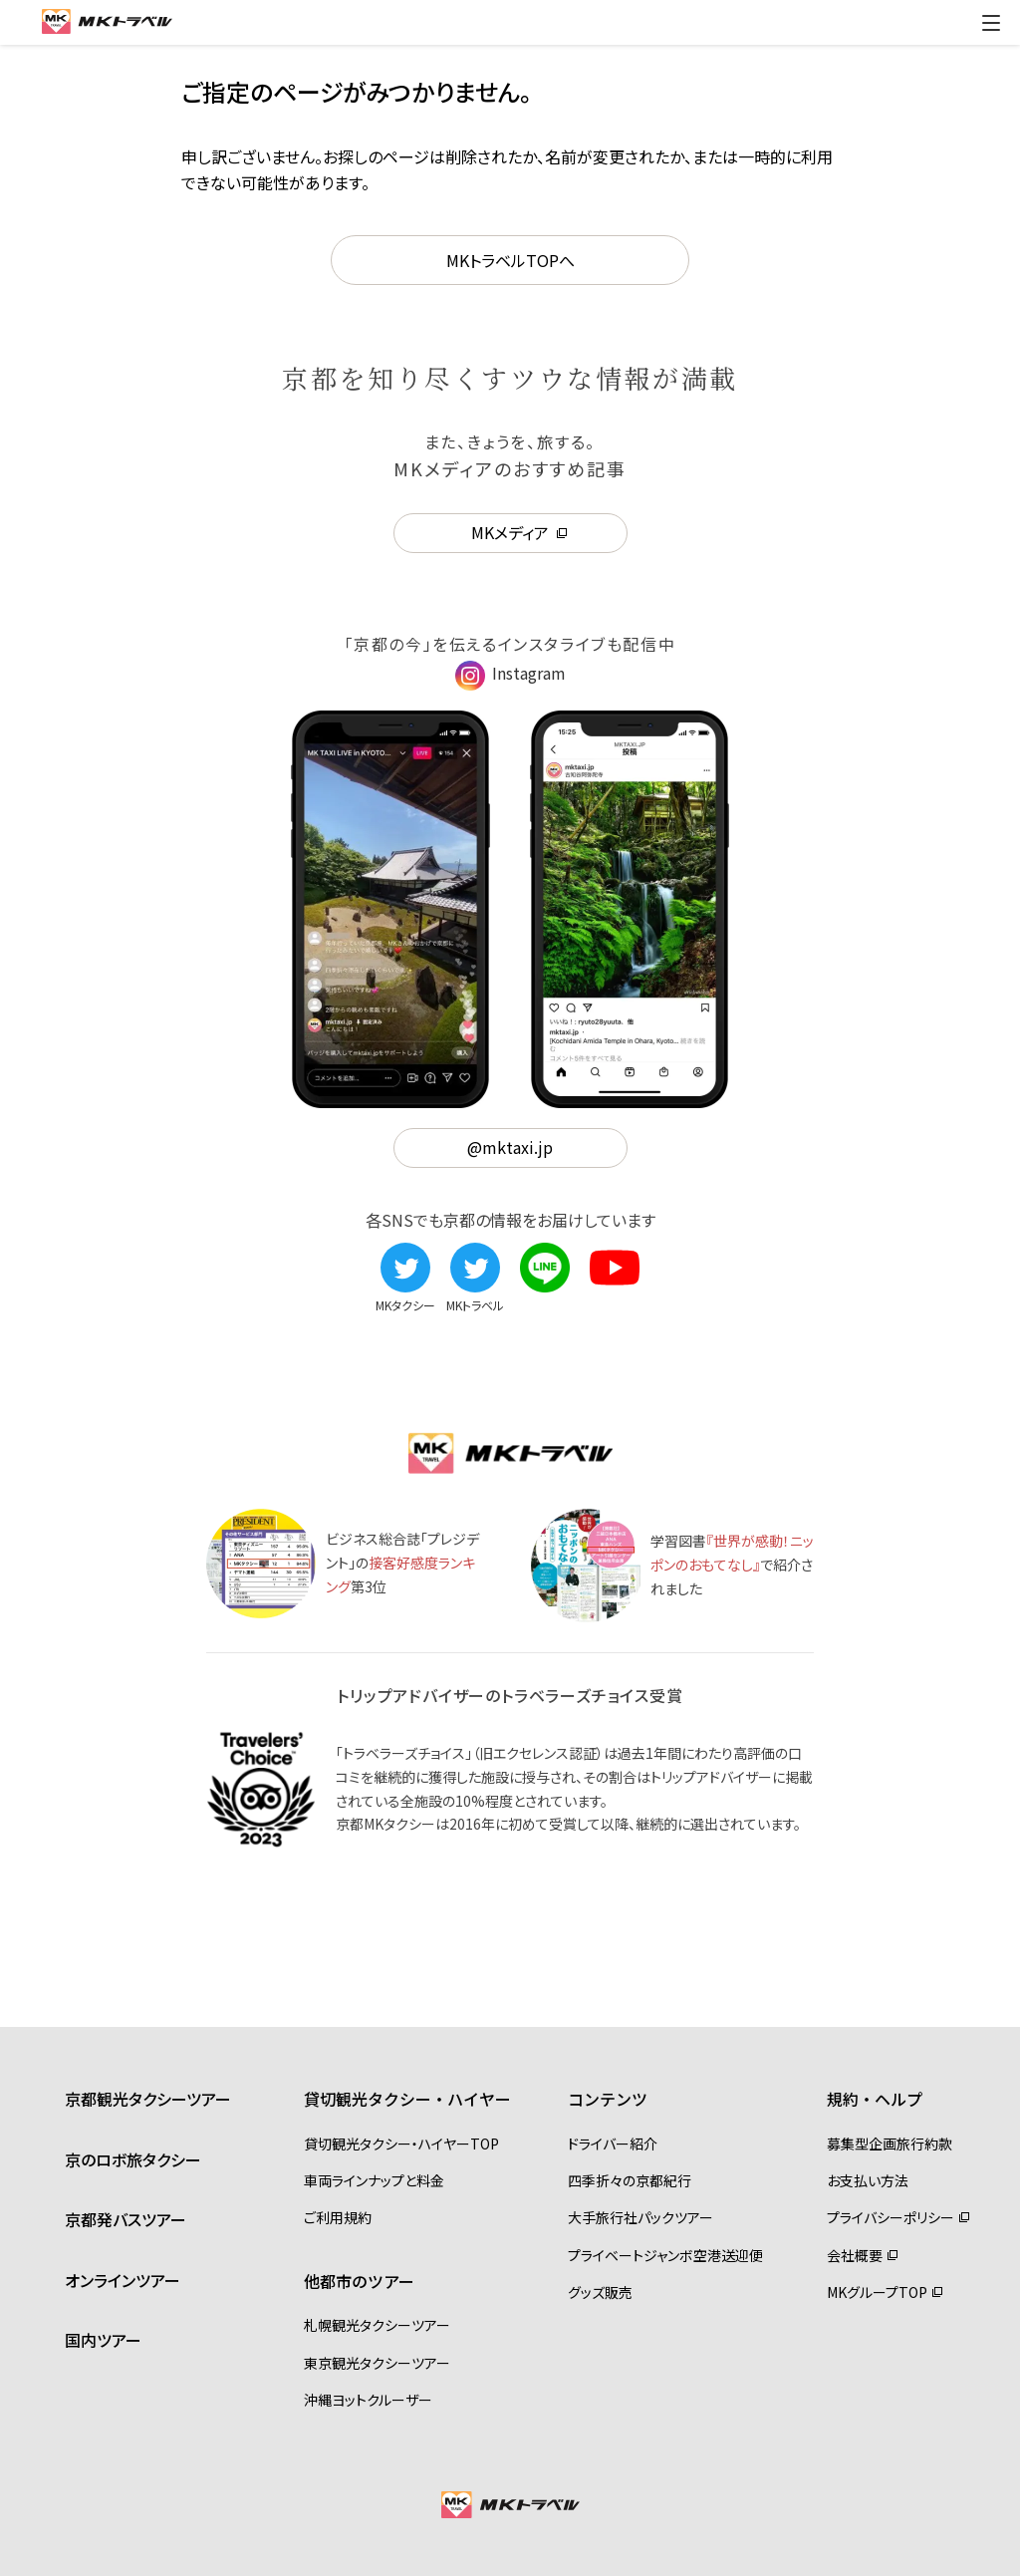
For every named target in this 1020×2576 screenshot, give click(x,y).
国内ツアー (103, 2340)
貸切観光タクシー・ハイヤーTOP (401, 2143)
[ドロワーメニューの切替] (991, 23)
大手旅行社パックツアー (640, 2217)
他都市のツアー (359, 2281)
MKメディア (510, 532)
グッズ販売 (600, 2292)
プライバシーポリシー (890, 2217)
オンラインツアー (122, 2280)
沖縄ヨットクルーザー (368, 2400)
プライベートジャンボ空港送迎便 (665, 2255)
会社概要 (855, 2255)
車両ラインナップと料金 (374, 2180)
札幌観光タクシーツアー (377, 2325)
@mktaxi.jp (510, 1147)
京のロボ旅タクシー (133, 2159)
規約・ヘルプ (874, 2099)
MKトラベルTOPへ (510, 260)
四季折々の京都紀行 (629, 2180)
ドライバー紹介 (612, 2143)
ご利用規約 (338, 2217)
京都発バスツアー (125, 2219)
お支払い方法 (867, 2180)
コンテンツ (607, 2099)
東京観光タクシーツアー (377, 2363)
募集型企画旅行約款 (889, 2143)
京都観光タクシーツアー (148, 2099)
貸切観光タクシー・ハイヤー (407, 2099)
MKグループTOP (877, 2292)
